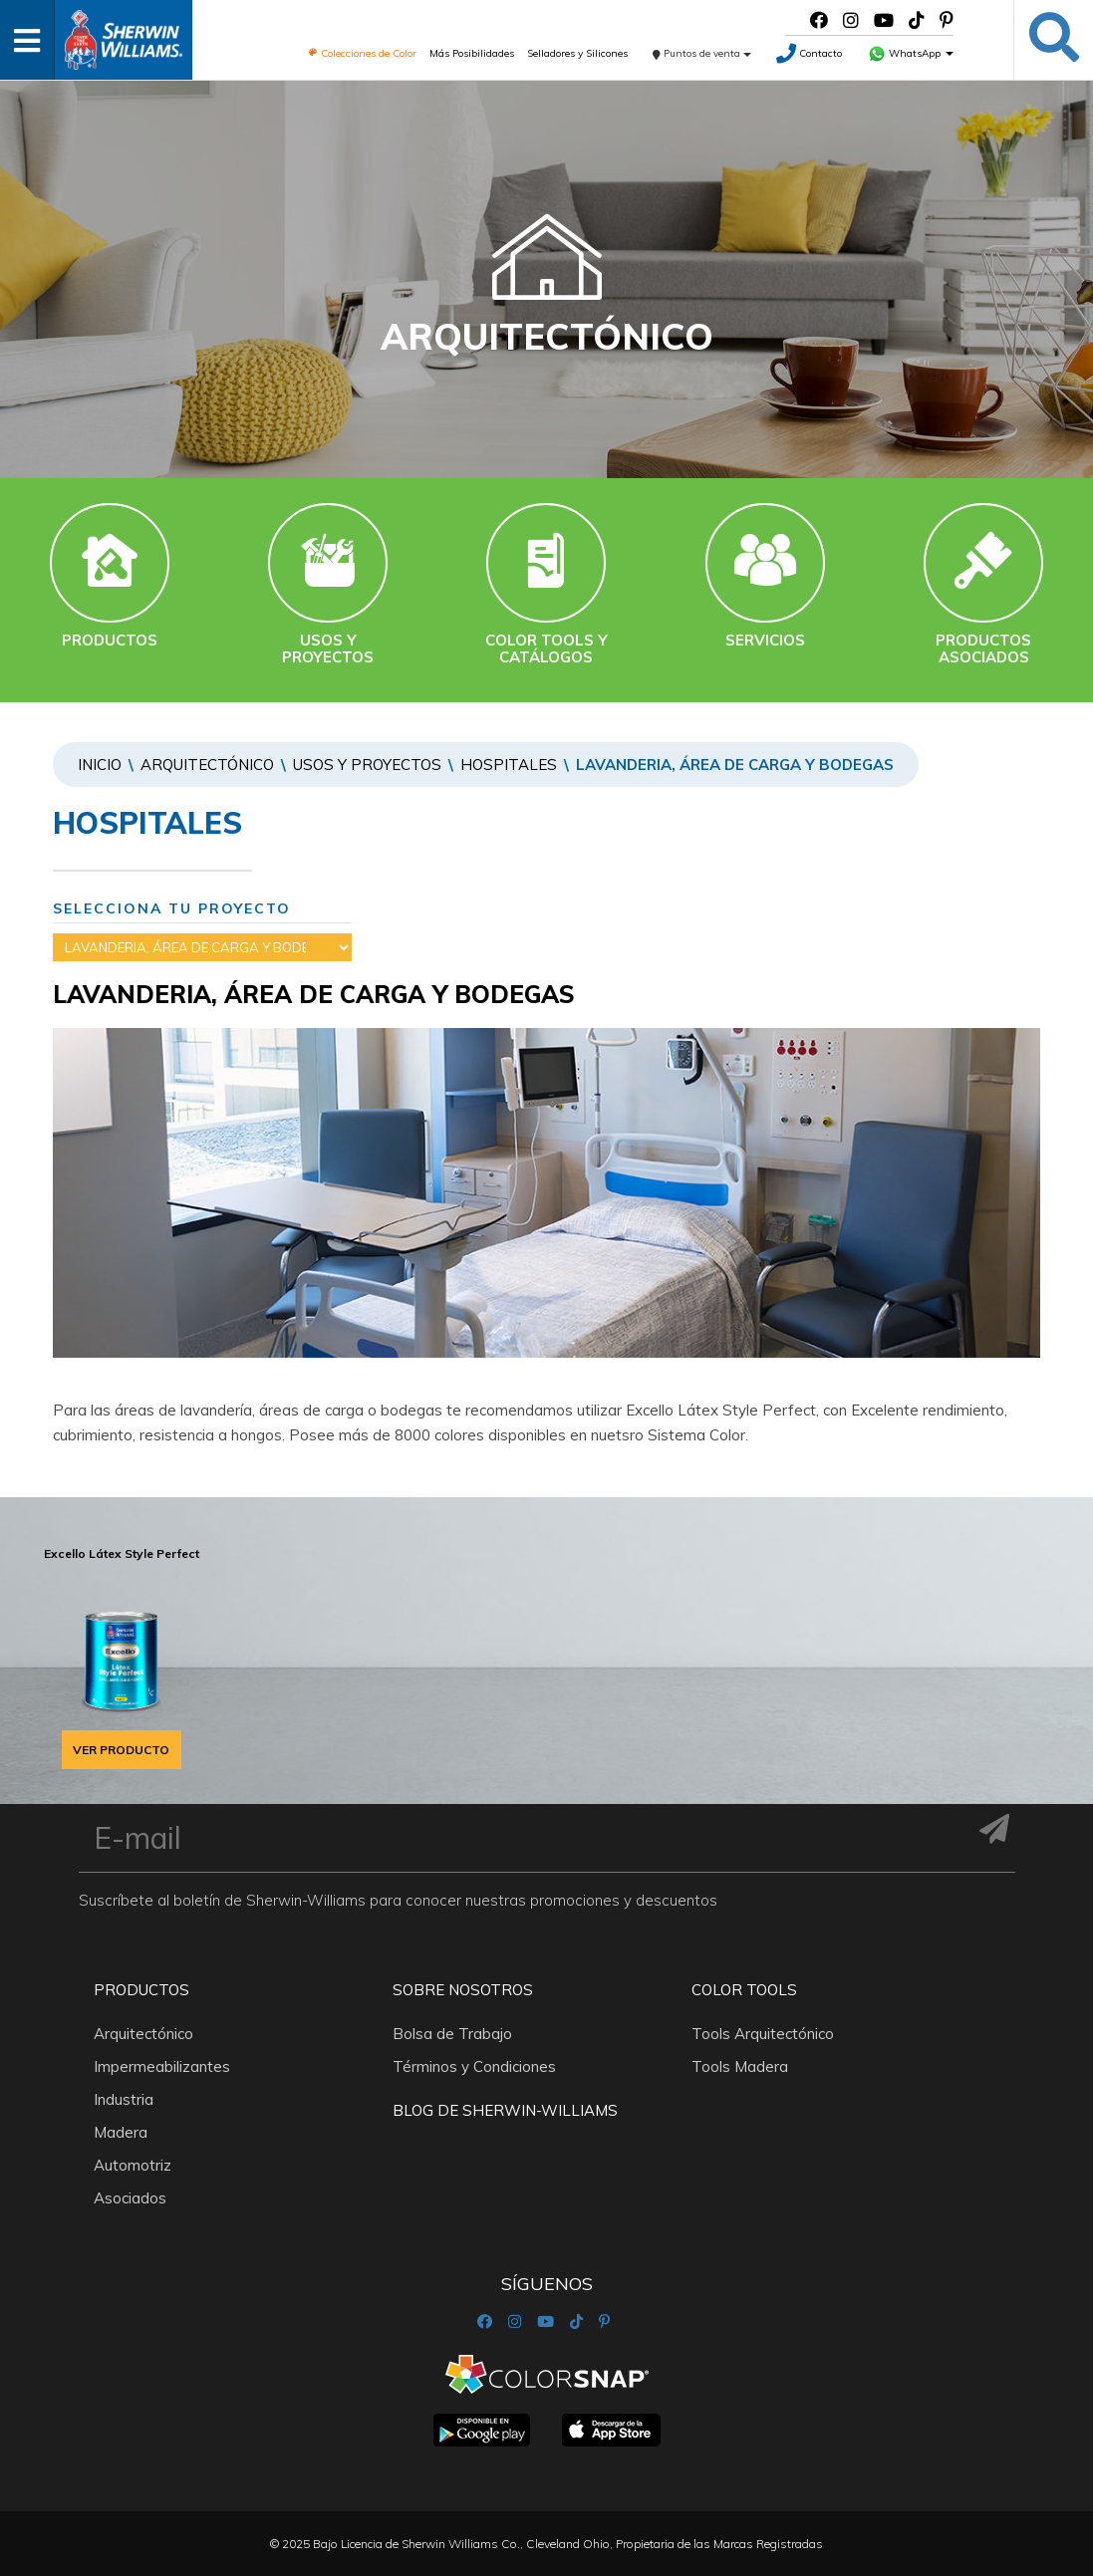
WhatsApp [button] (911, 53)
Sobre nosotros (463, 1989)
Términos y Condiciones (474, 2066)
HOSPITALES (508, 764)
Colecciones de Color (362, 53)
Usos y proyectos (367, 764)
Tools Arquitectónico (762, 2033)
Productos (141, 1989)
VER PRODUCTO (121, 1749)
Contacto (809, 53)
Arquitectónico (207, 764)
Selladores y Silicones (577, 53)
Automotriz (132, 2165)
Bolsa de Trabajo (452, 2033)
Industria (123, 2099)
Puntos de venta (702, 53)
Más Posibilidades (471, 53)
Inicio (100, 764)
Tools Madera (739, 2066)
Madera (120, 2132)
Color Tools (744, 1989)
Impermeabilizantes (162, 2066)
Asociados (130, 2198)
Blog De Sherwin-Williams (505, 2110)
